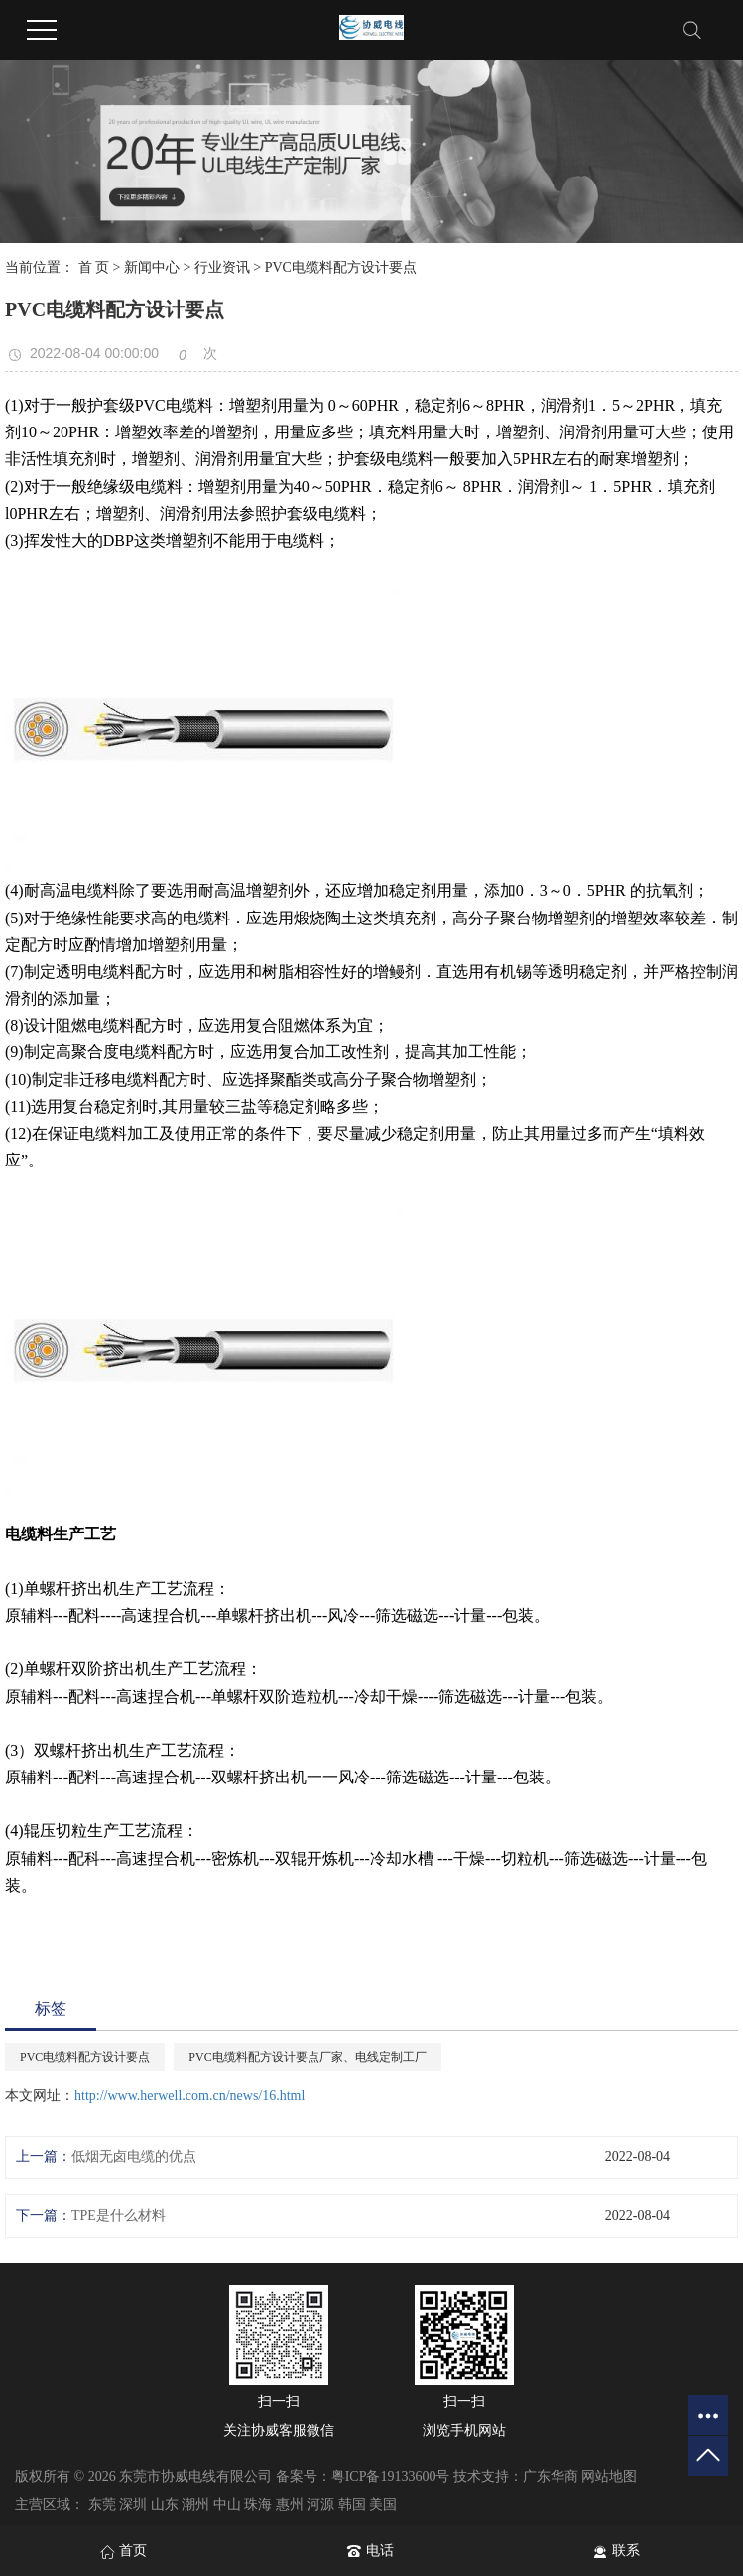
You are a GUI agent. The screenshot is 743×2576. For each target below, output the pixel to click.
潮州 (195, 2504)
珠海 (258, 2504)
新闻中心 (152, 267)
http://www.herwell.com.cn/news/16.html (189, 2095)
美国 (383, 2504)
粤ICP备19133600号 (390, 2476)
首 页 (94, 267)
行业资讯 (222, 267)
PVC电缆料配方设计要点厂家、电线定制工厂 (307, 2057)
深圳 (133, 2504)
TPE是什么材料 (118, 2215)
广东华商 (550, 2476)
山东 (165, 2504)
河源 (320, 2504)
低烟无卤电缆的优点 (133, 2156)
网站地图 (609, 2476)
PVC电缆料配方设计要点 (85, 2057)
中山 (227, 2504)
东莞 (102, 2504)
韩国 (352, 2504)
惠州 (290, 2504)
